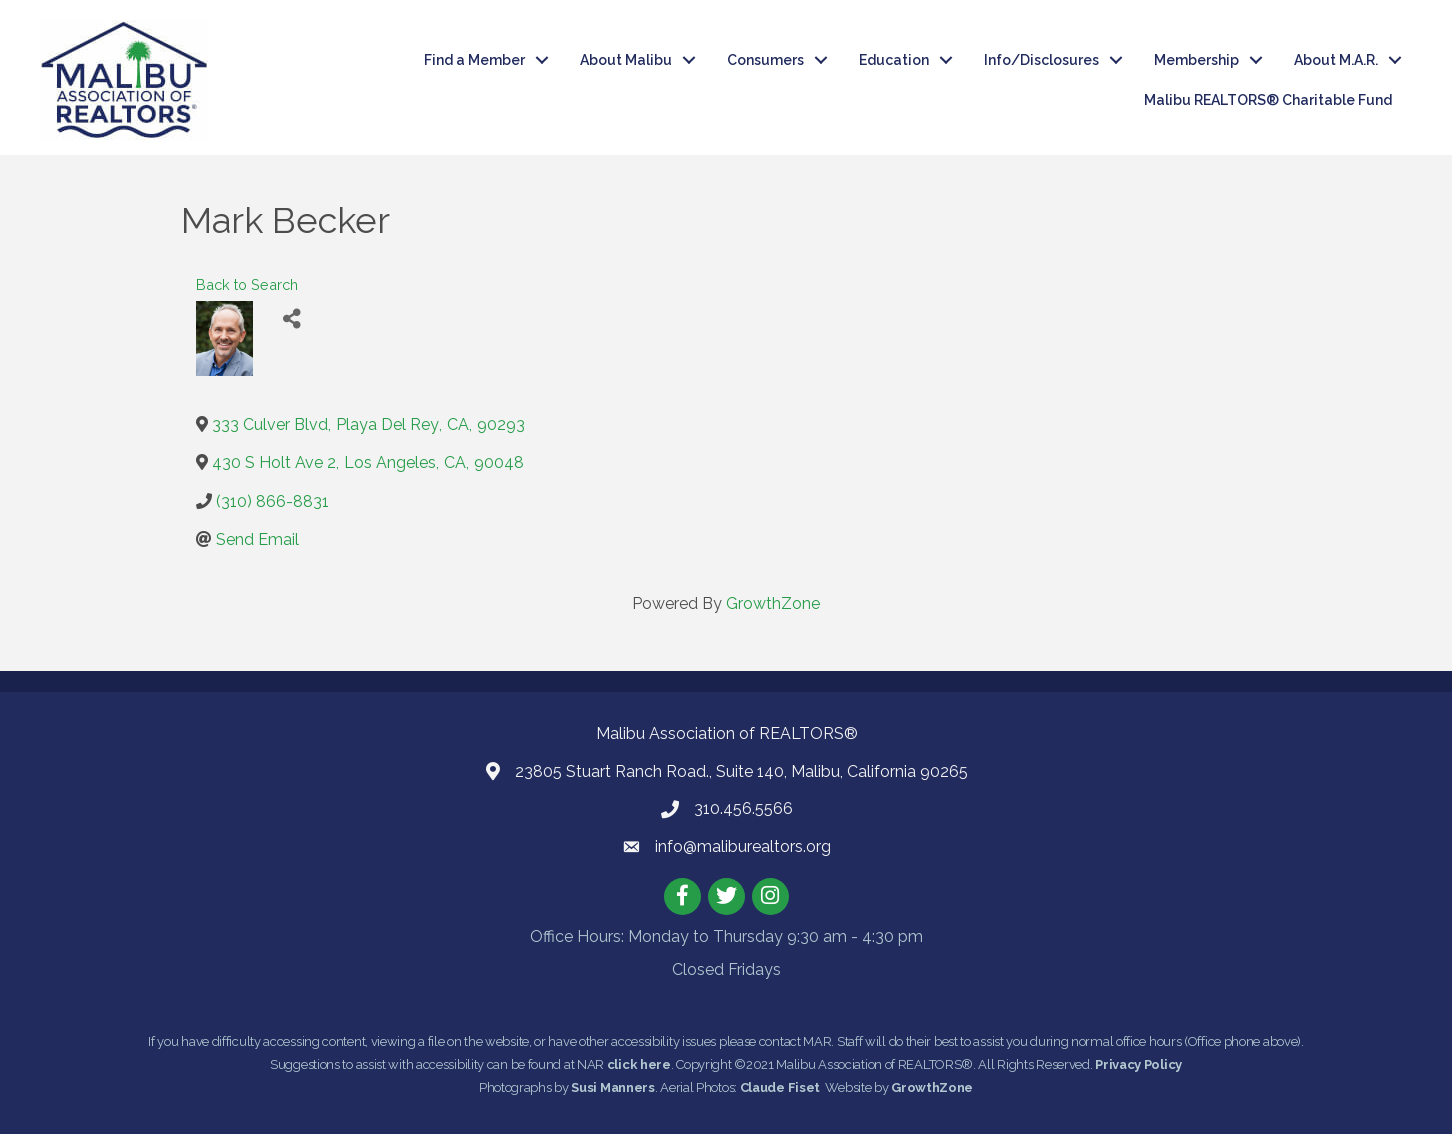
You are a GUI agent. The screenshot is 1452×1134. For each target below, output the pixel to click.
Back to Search (247, 284)
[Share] (291, 318)
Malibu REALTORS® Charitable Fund (1268, 100)
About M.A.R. (1336, 60)
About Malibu (626, 60)
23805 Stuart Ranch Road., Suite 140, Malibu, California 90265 (741, 771)
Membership (1196, 60)
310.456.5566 (743, 808)
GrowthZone (773, 603)
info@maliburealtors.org (743, 846)
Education (894, 60)
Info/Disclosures (1041, 60)
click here (639, 1064)
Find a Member (474, 60)
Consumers (765, 60)
